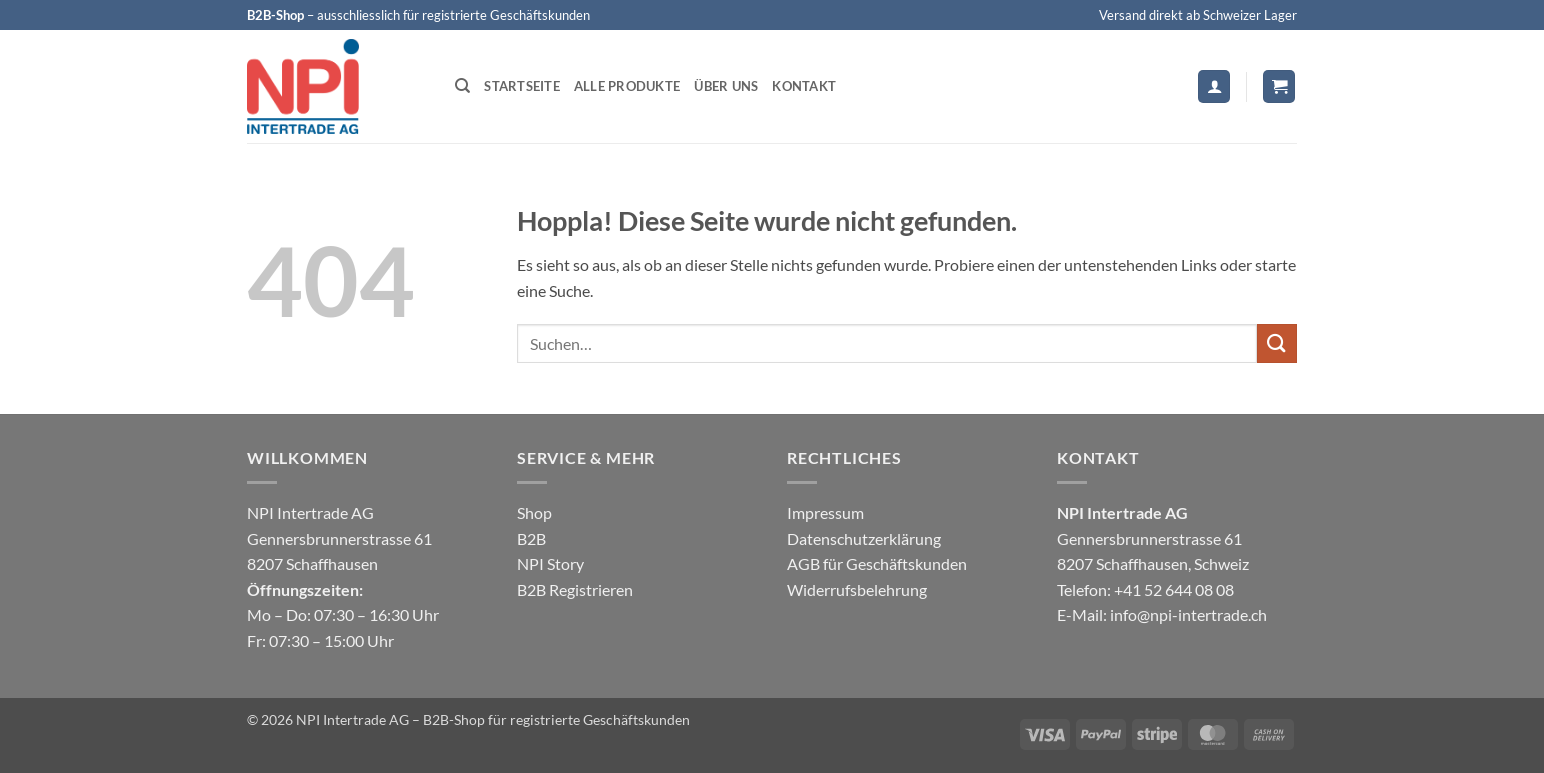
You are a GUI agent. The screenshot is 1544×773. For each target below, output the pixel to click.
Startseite (522, 86)
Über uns (726, 86)
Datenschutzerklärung (864, 538)
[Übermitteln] (1277, 343)
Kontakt (804, 86)
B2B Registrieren (575, 589)
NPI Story (550, 563)
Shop (534, 512)
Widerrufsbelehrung (857, 589)
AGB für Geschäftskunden (877, 563)
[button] (1214, 86)
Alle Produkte (627, 86)
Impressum (825, 512)
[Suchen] (462, 86)
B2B (531, 538)
